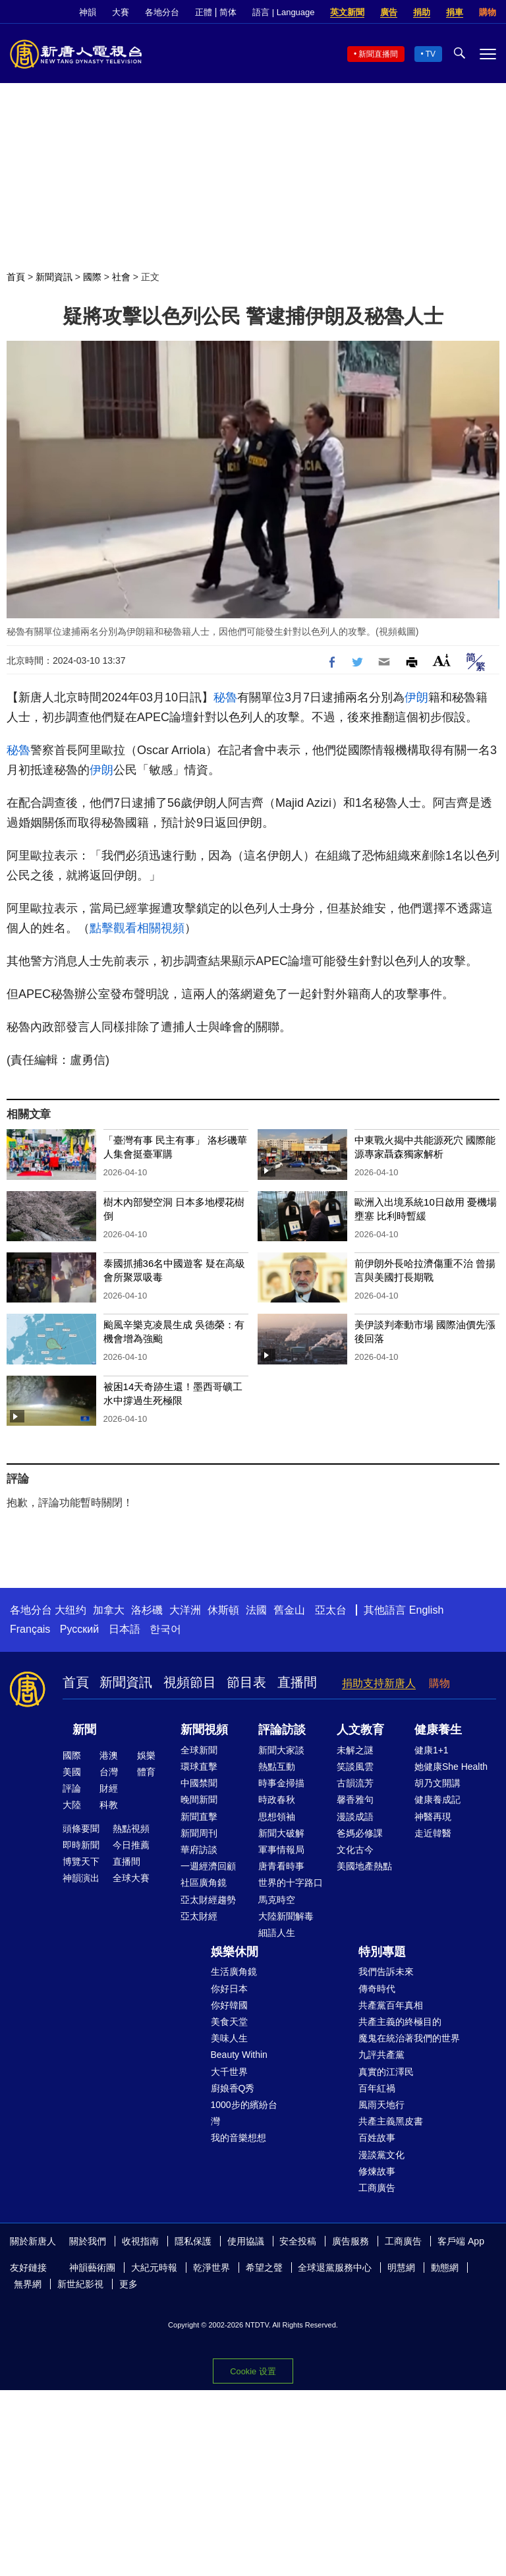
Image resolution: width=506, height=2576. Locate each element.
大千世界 (229, 2071)
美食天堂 (229, 2021)
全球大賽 (131, 1878)
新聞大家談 (281, 1750)
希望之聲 (264, 2267)
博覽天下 (81, 1861)
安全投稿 (297, 2241)
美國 (72, 1772)
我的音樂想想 (238, 2137)
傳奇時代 (376, 1988)
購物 (487, 12)
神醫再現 (432, 1816)
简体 (228, 12)
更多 (128, 2284)
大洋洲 (185, 1610)
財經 (108, 1788)
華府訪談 (199, 1849)
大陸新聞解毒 (286, 1916)
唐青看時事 (281, 1866)
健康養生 (438, 1729)
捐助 (421, 12)
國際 (92, 277)
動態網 (445, 2267)
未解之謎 (355, 1750)
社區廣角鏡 (204, 1882)
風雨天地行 (381, 2104)
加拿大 (109, 1610)
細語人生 (276, 1932)
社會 (121, 277)
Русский (79, 1629)
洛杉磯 (147, 1610)
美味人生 (229, 2038)
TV (431, 54)
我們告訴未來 (386, 1971)
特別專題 (382, 1951)
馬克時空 (276, 1899)
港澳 (108, 1755)
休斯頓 (223, 1610)
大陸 (72, 1805)
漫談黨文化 (381, 2155)
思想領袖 (276, 1816)
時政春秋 (276, 1799)
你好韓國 (229, 2005)
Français (30, 1629)
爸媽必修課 (360, 1833)
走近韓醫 (432, 1833)
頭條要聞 (81, 1828)
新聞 (84, 1729)
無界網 (28, 2284)
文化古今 (355, 1849)
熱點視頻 (131, 1828)
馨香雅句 (355, 1799)
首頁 (16, 277)
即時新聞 (81, 1845)
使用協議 (245, 2241)
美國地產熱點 (364, 1866)
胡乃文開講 (437, 1783)
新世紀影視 (80, 2284)
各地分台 (162, 12)
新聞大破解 (281, 1833)
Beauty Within (239, 2054)
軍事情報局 (281, 1849)
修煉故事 (376, 2171)
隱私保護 (193, 2241)
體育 (146, 1772)
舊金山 (289, 1610)
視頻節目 (189, 1682)
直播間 (297, 1682)
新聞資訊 (54, 277)
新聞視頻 (204, 1729)
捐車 (454, 12)
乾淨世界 (211, 2267)
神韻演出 (81, 1878)
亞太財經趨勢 (208, 1899)
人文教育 (360, 1729)
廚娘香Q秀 (233, 2088)
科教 (108, 1805)
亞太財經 (199, 1916)
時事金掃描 (281, 1783)
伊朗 (416, 697)
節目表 (246, 1682)
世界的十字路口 (290, 1882)
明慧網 (401, 2267)
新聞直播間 (378, 54)
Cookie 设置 (252, 2371)
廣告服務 (350, 2241)
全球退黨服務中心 (335, 2267)
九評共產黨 (381, 2054)
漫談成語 (355, 1816)
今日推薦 (131, 1845)
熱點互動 (276, 1766)
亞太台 (331, 1610)
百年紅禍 (376, 2088)
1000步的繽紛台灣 (244, 2112)
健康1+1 (431, 1750)
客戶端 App (460, 2241)
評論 (72, 1788)
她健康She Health (451, 1766)
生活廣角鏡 (234, 1971)
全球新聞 (199, 1750)
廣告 (388, 12)
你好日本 (229, 1988)
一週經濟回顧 (208, 1866)
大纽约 (70, 1610)
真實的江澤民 (386, 2071)
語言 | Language (283, 12)
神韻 (87, 12)
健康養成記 (437, 1799)
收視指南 (140, 2241)
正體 (203, 12)
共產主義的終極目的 (399, 2021)
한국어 (165, 1629)
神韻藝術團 (92, 2267)
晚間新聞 (199, 1799)
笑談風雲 (355, 1766)
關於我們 (87, 2241)
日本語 (124, 1629)
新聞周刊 (199, 1833)
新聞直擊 (199, 1816)
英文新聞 (347, 12)
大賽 (120, 12)
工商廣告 (376, 2187)
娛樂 (146, 1755)
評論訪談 (282, 1729)
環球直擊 (199, 1766)
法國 (256, 1610)
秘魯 (225, 697)
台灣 (108, 1772)
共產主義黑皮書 (390, 2121)
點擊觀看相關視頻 (137, 928)
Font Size (441, 660)
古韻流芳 (355, 1783)
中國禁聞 (199, 1783)
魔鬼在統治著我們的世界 (409, 2038)
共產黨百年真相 (390, 2005)
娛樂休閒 (234, 1951)
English (426, 1610)
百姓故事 (376, 2137)
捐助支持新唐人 (379, 1683)
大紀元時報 (154, 2267)
